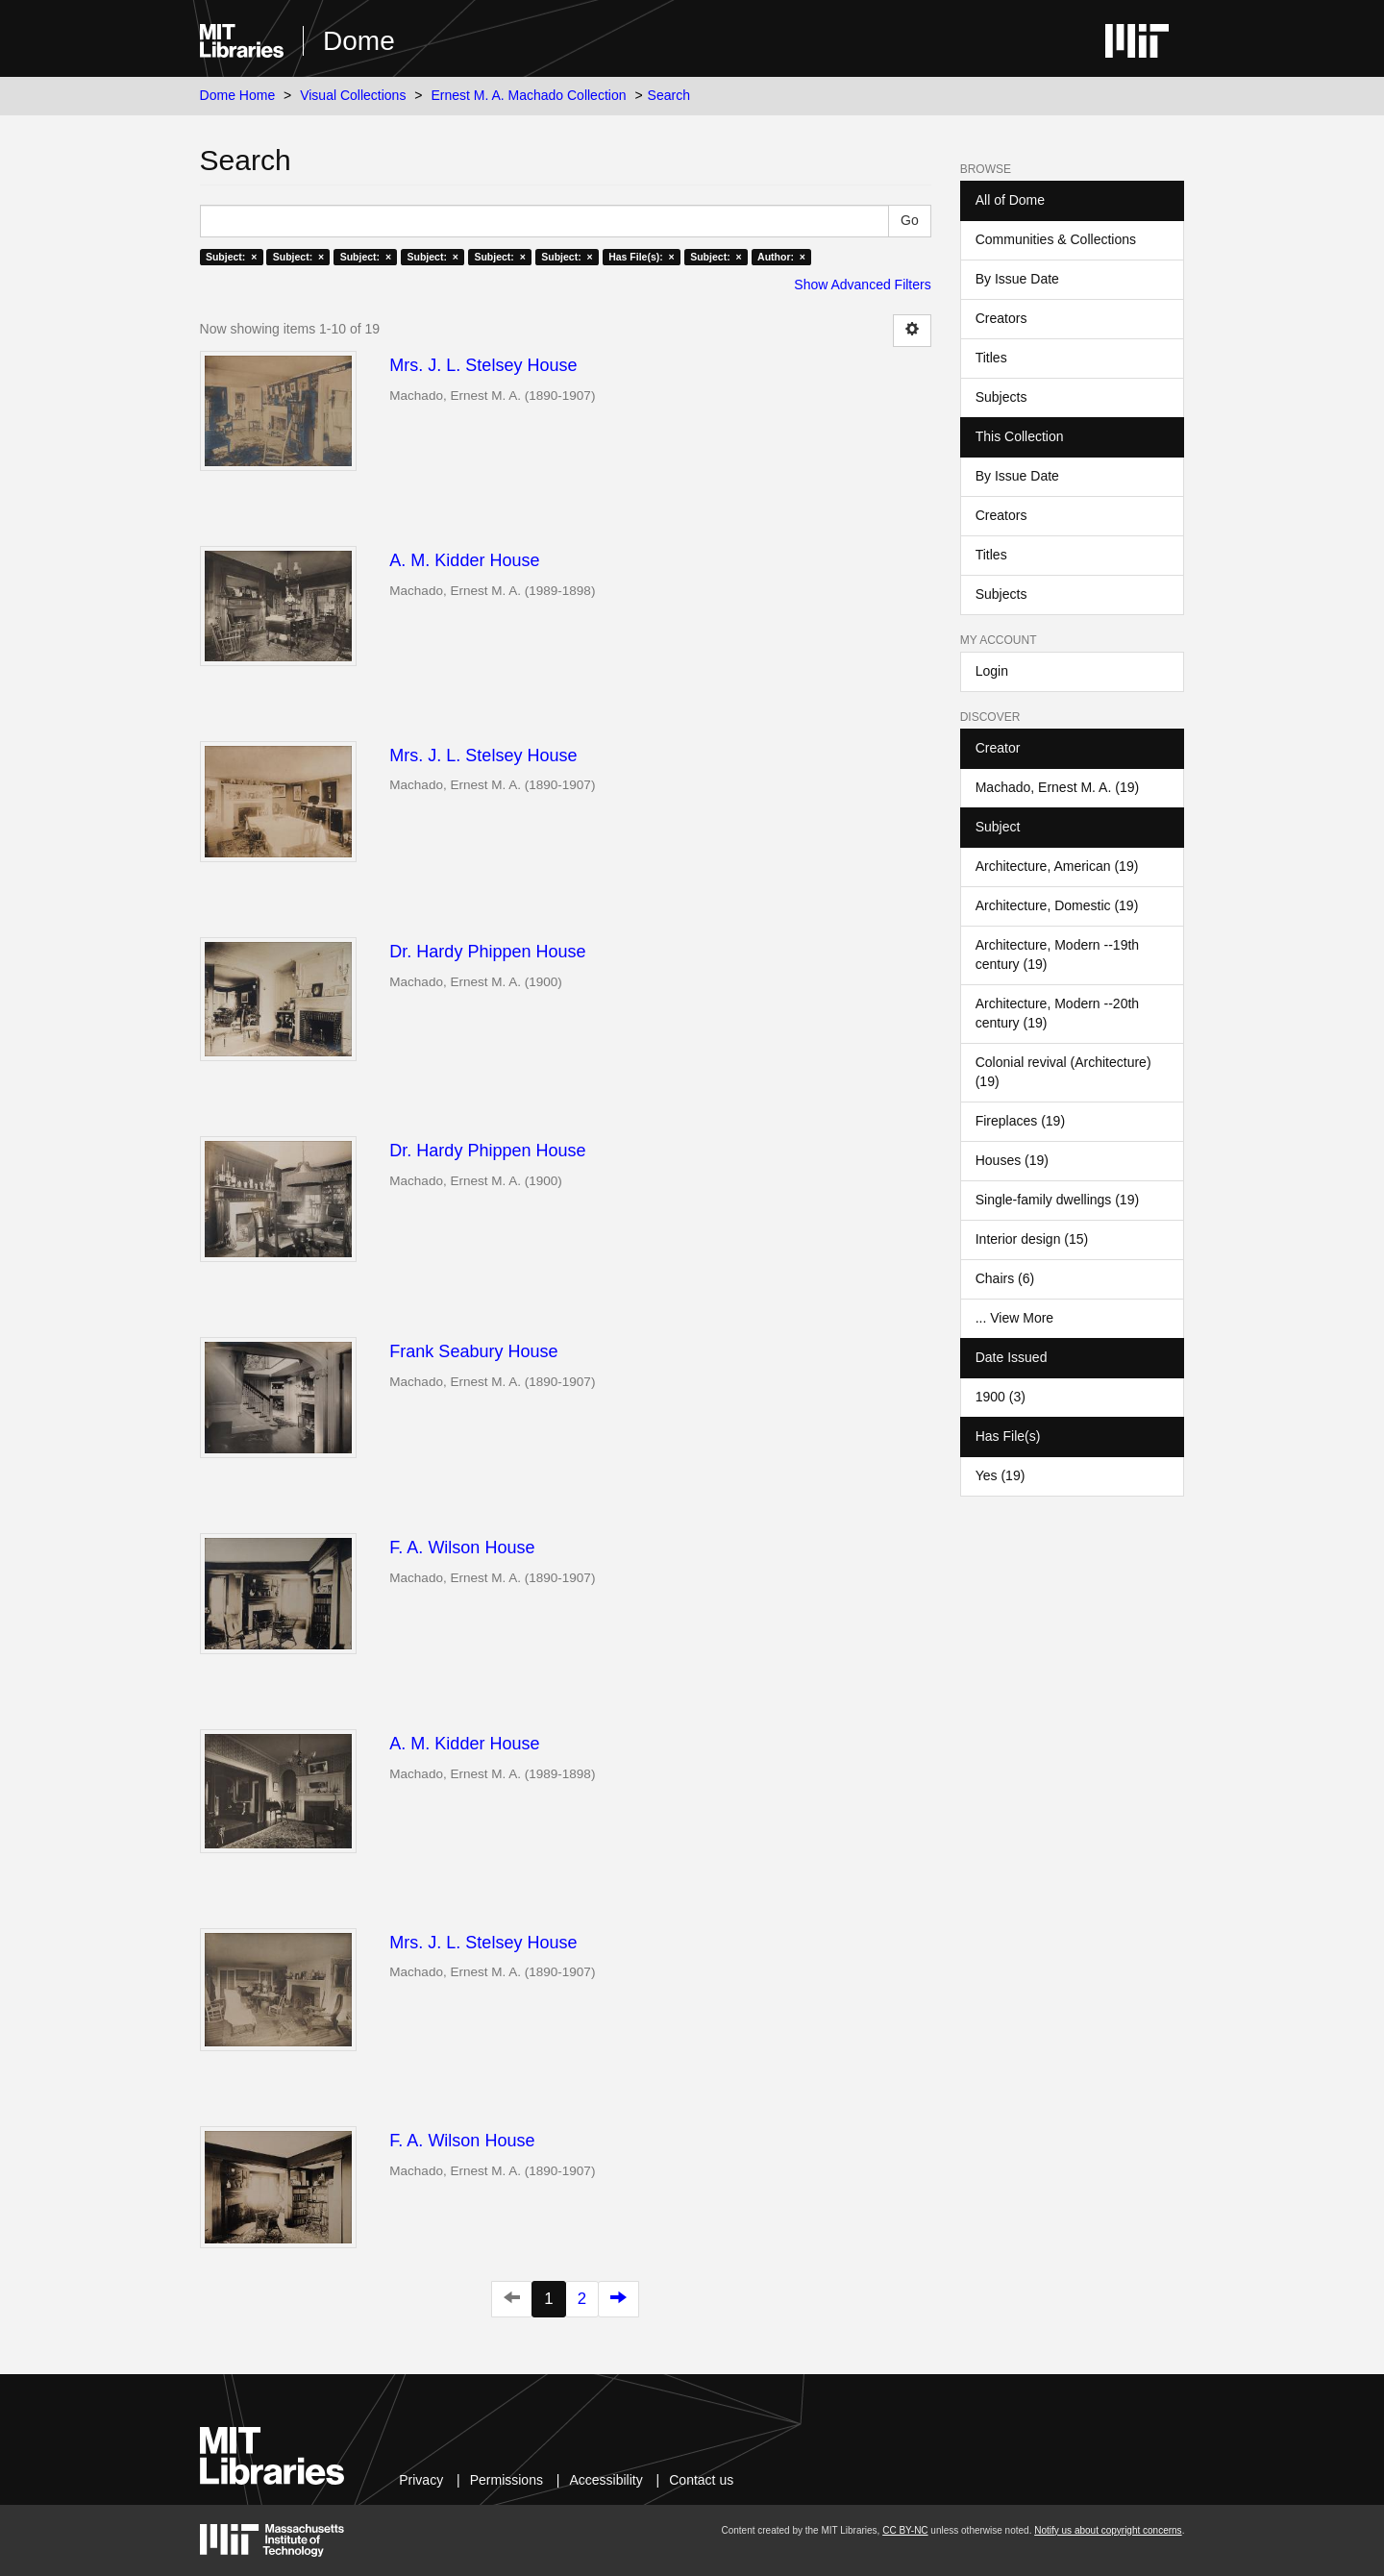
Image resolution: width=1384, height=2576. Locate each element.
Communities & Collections (1056, 239)
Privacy (421, 2480)
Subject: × (231, 256)
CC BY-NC (904, 2530)
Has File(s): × (641, 256)
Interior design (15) (1032, 1239)
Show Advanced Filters (862, 284)
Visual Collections (353, 95)
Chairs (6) (1005, 1278)
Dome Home (238, 95)
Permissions (506, 2480)
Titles (991, 357)
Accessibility (605, 2480)
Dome (359, 41)
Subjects (1001, 397)
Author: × (781, 256)
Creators (1001, 318)
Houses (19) (1012, 1160)
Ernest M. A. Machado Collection (528, 95)
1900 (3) (1001, 1396)
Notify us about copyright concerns (1107, 2530)
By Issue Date (1017, 278)
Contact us (701, 2480)
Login (992, 671)
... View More (1014, 1317)
